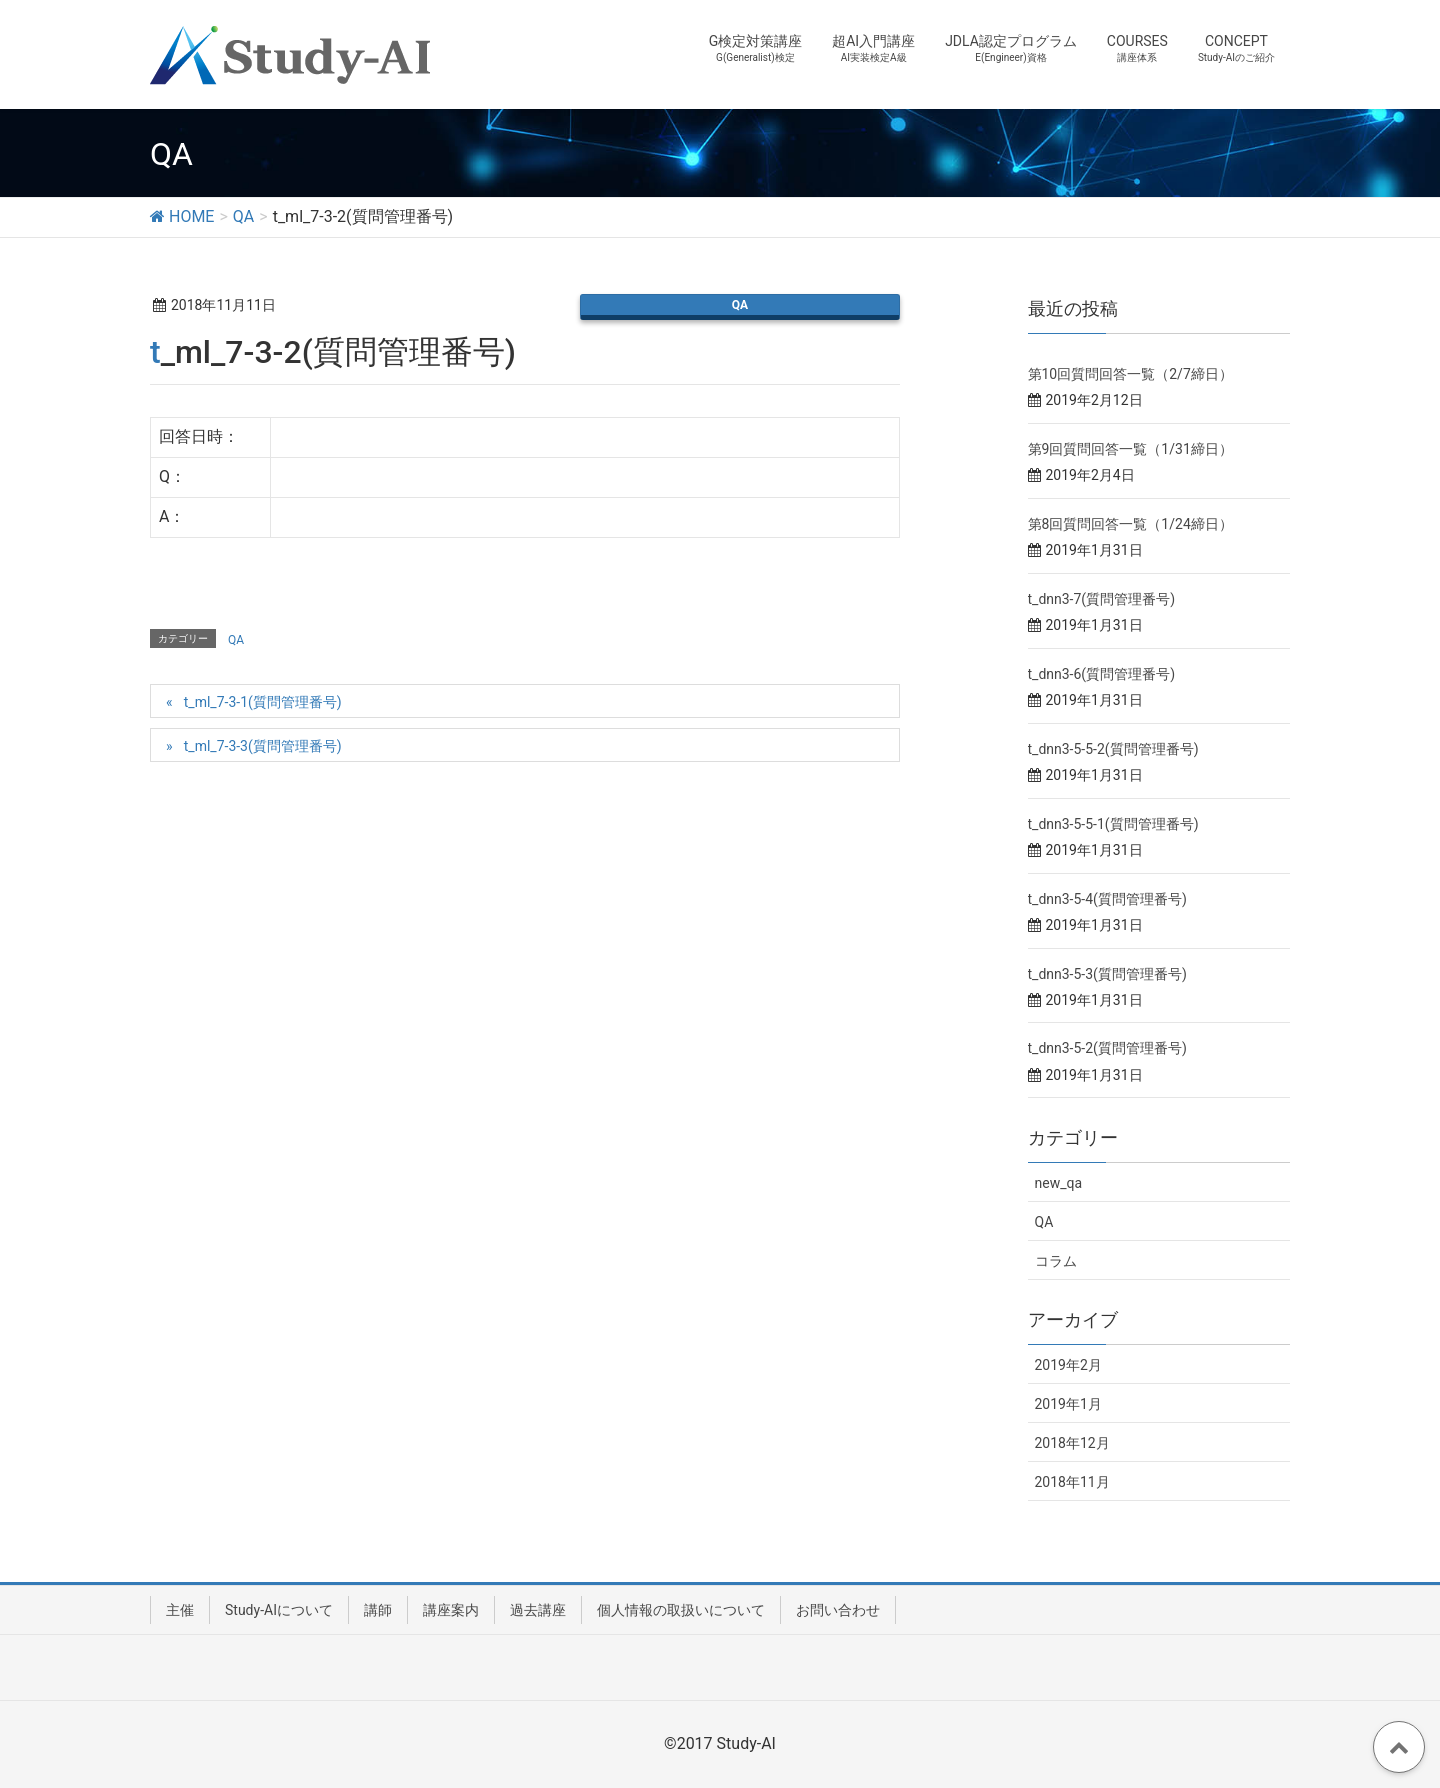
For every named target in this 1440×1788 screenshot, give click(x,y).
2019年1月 (1068, 1404)
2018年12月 (1072, 1443)
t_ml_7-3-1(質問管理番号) (263, 702)
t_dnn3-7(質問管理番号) (1102, 599)
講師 (378, 1610)
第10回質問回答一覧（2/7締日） (1130, 374)
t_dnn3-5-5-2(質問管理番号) (1113, 749)
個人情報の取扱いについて (681, 1610)
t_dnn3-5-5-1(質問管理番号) (1113, 824)
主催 (180, 1610)
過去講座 (538, 1610)
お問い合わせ (838, 1610)
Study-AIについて (279, 1610)
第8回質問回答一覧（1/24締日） (1130, 524)
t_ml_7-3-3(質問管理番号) (263, 746)
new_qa (1059, 1183)
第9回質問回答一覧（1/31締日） (1130, 449)
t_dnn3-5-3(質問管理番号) (1107, 974)
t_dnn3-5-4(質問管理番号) (1107, 899)
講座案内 (451, 1610)
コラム (1056, 1261)
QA (740, 305)
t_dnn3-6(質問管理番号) (1102, 674)
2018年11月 (1072, 1482)
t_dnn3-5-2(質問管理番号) (1107, 1048)
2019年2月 (1068, 1365)
